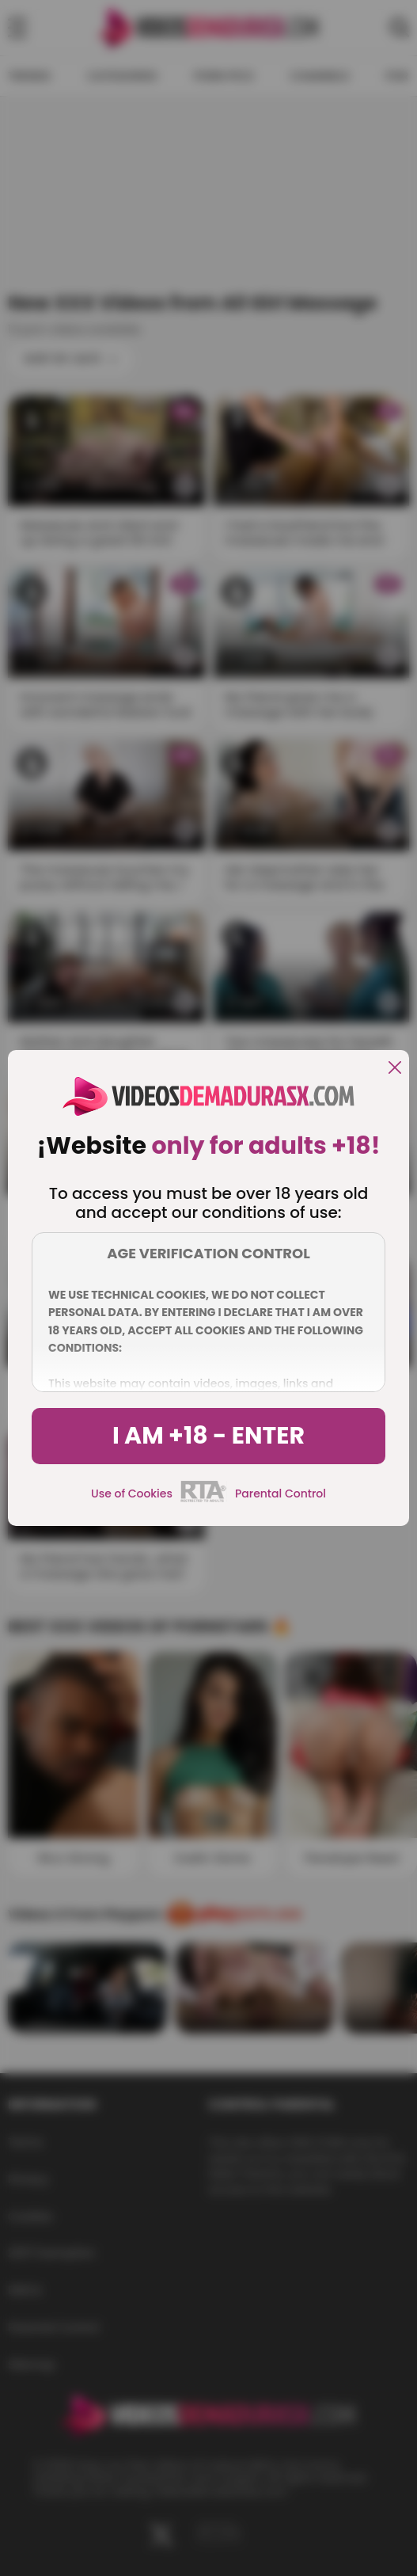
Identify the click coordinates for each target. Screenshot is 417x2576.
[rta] (203, 1500)
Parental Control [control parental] (280, 1493)
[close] (395, 1068)
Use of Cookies (131, 1493)
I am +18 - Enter (208, 1435)
